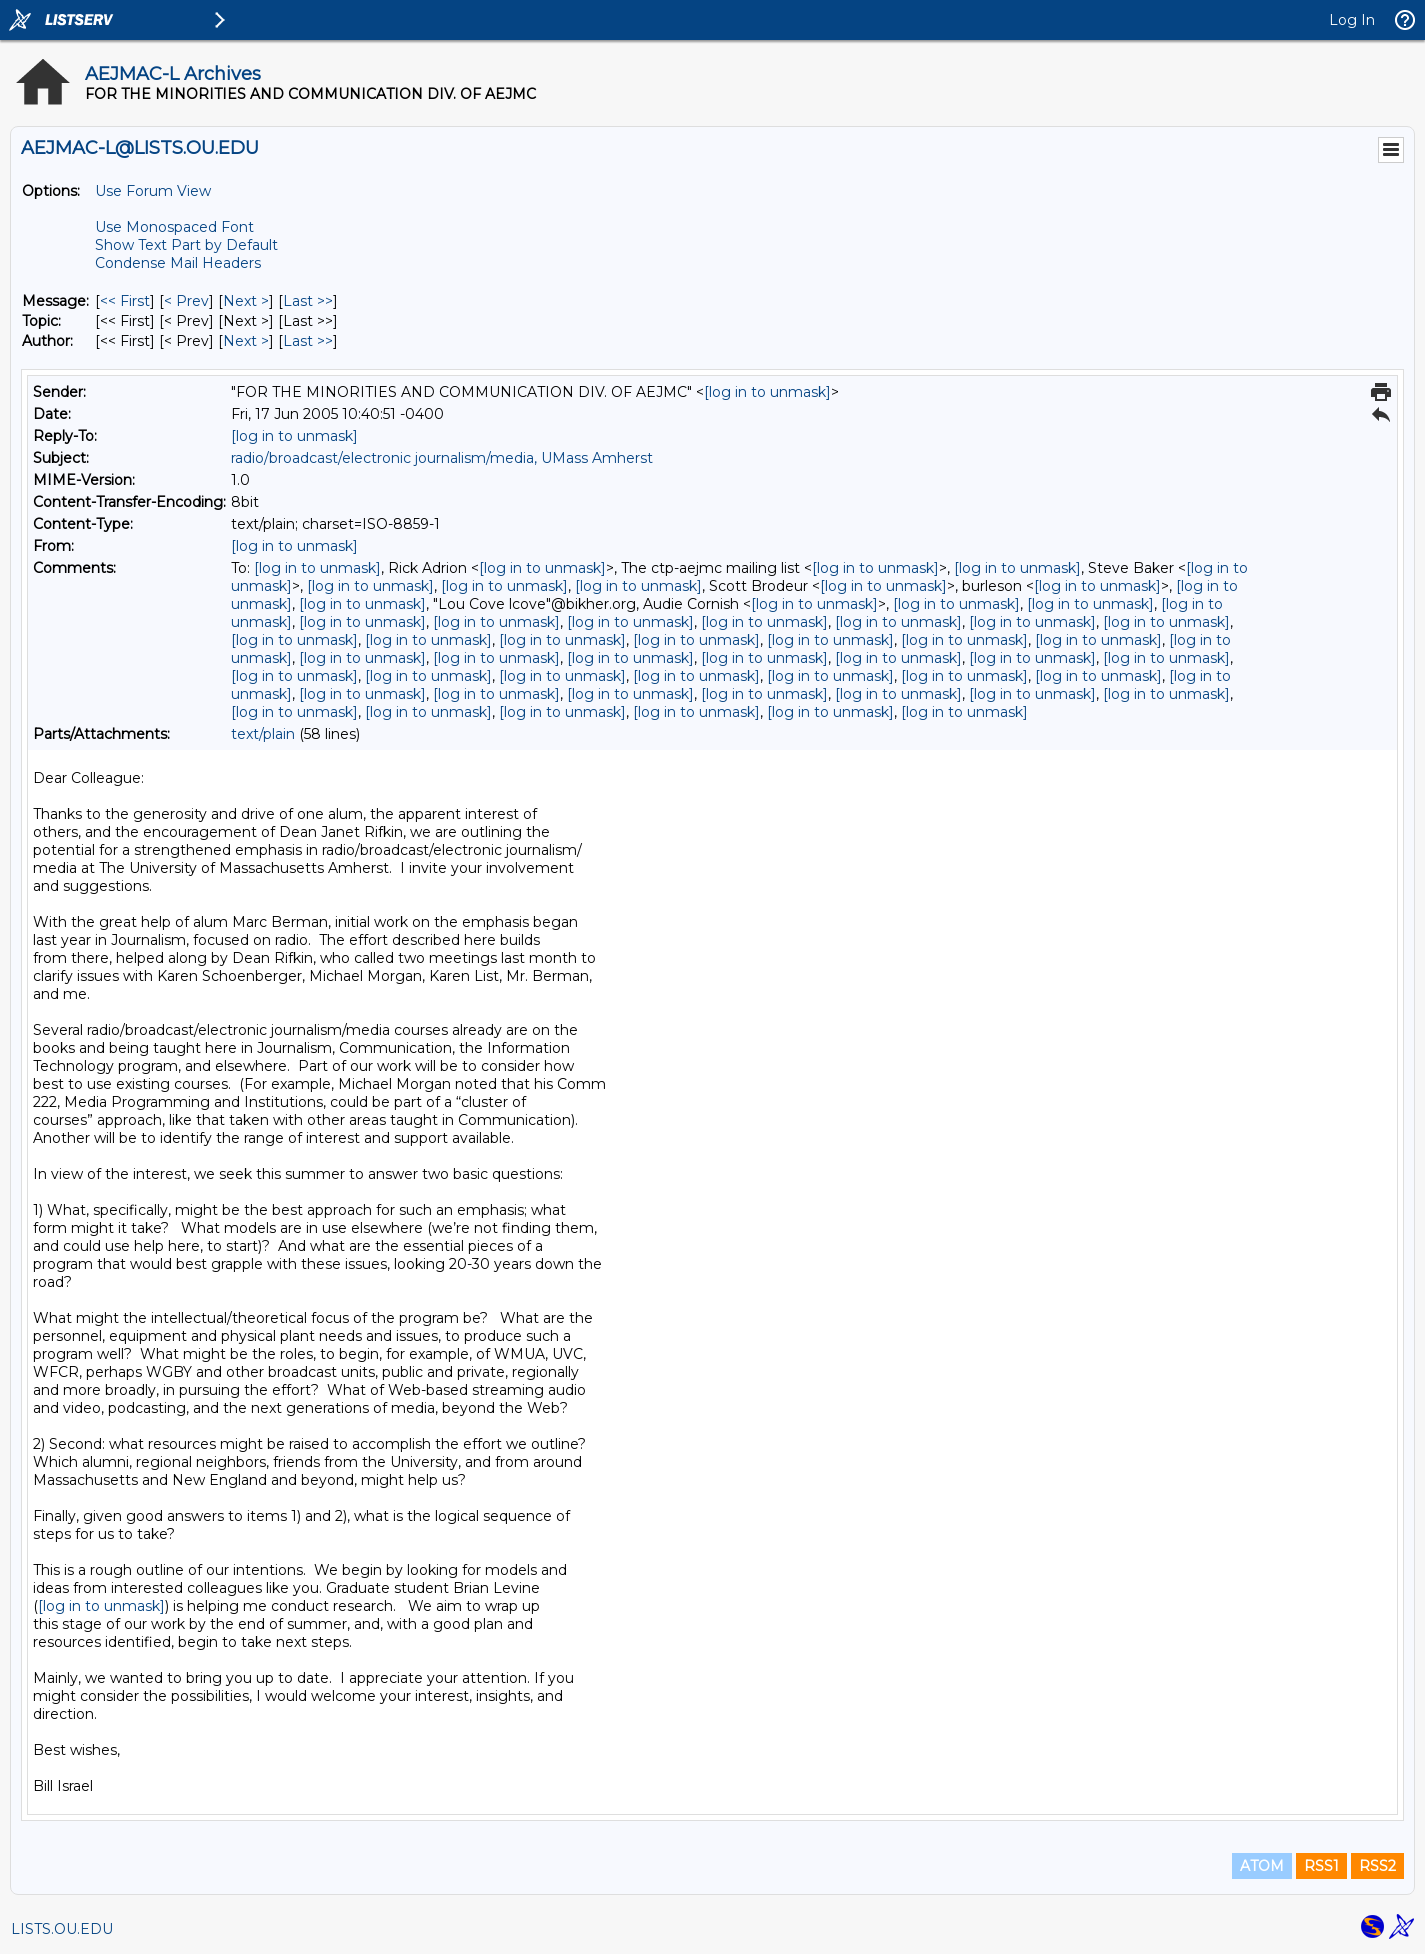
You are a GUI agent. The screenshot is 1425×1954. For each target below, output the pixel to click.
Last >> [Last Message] (308, 301)
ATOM (1262, 1866)
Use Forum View (153, 191)
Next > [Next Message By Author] (246, 341)
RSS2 (1377, 1866)
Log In (1352, 20)
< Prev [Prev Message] (186, 301)
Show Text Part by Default (186, 245)
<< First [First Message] (125, 301)
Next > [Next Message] (246, 301)
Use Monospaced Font (174, 227)
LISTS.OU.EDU (62, 1929)
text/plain (263, 734)
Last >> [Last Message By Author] (308, 341)
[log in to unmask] (767, 392)
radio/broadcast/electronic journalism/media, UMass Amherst (442, 458)
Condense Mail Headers (178, 263)
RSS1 (1321, 1866)
